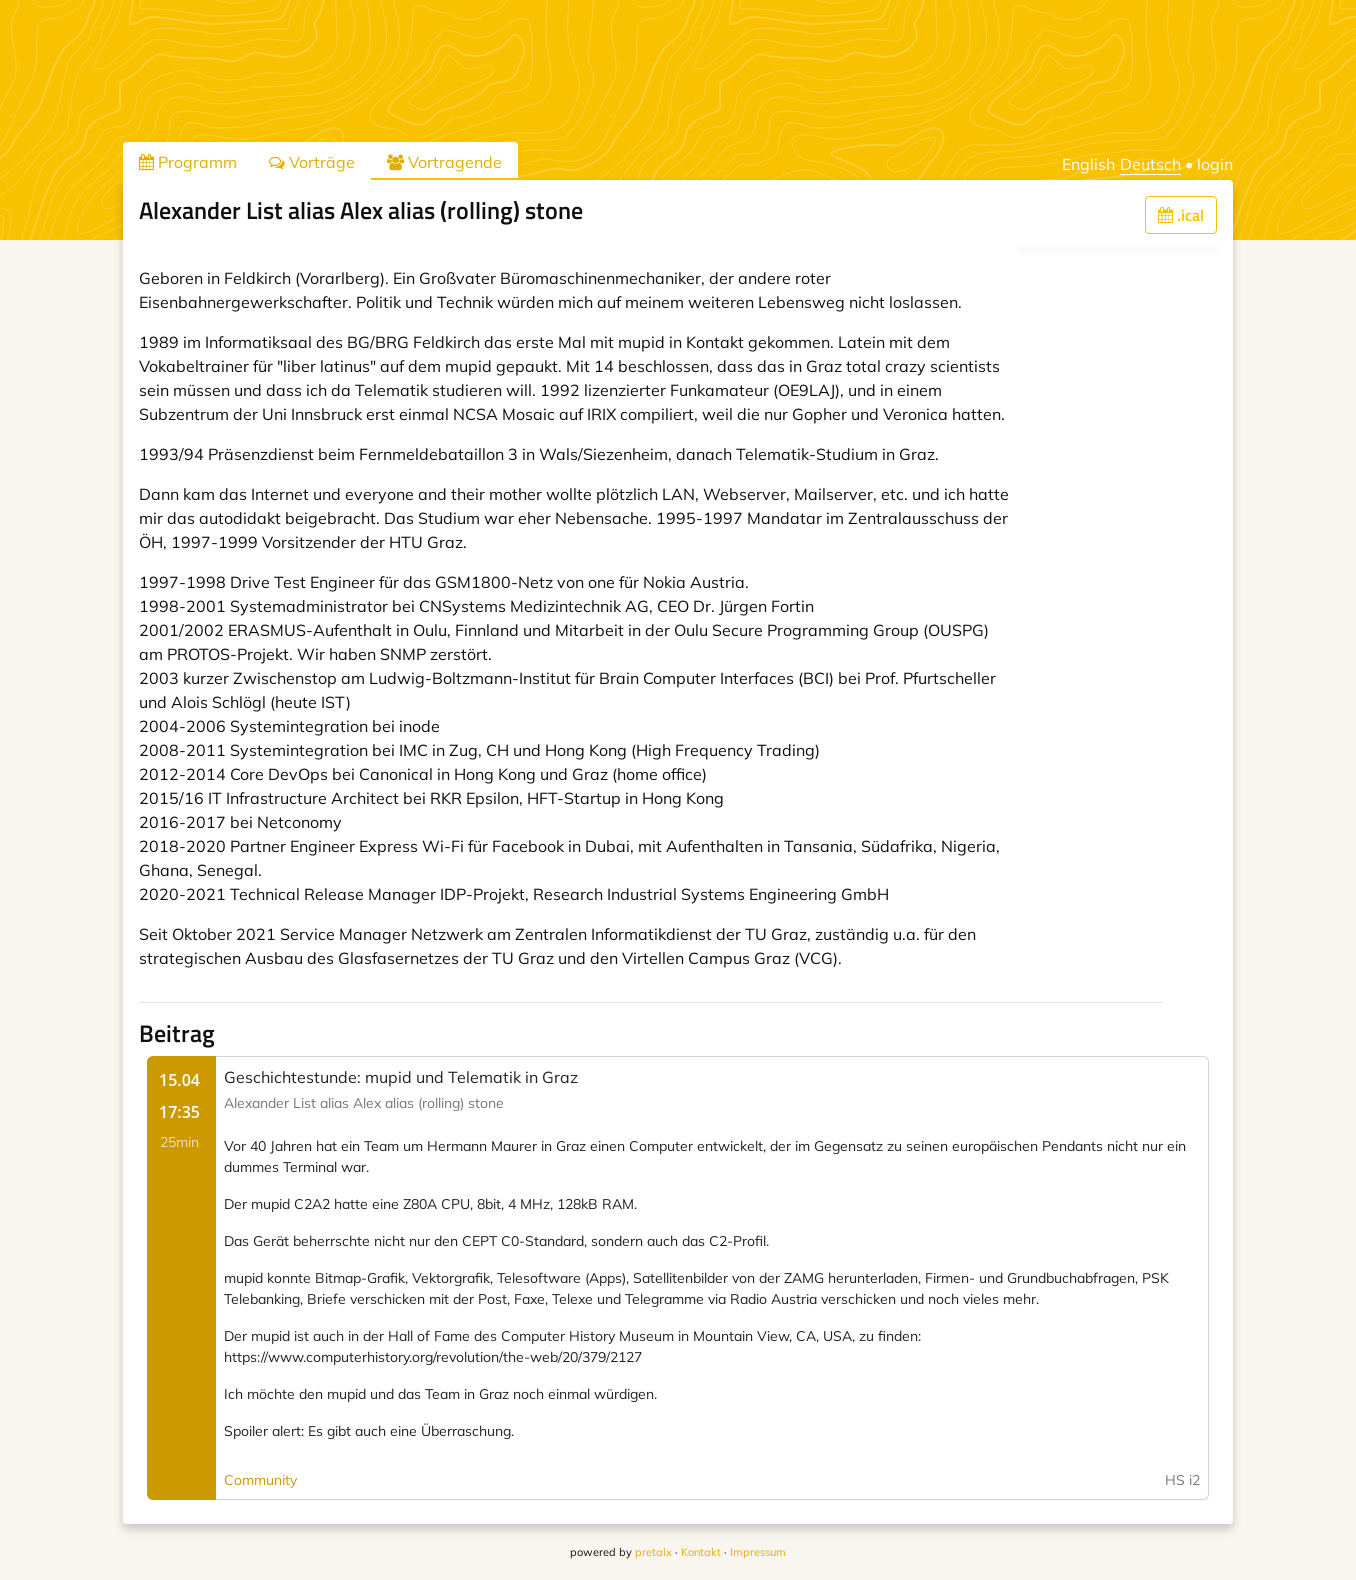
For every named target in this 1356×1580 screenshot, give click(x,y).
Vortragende (444, 162)
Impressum (758, 1552)
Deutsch (1150, 164)
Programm (188, 162)
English (1088, 164)
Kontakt (701, 1552)
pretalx (653, 1552)
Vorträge (312, 162)
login (1215, 164)
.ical (1181, 215)
